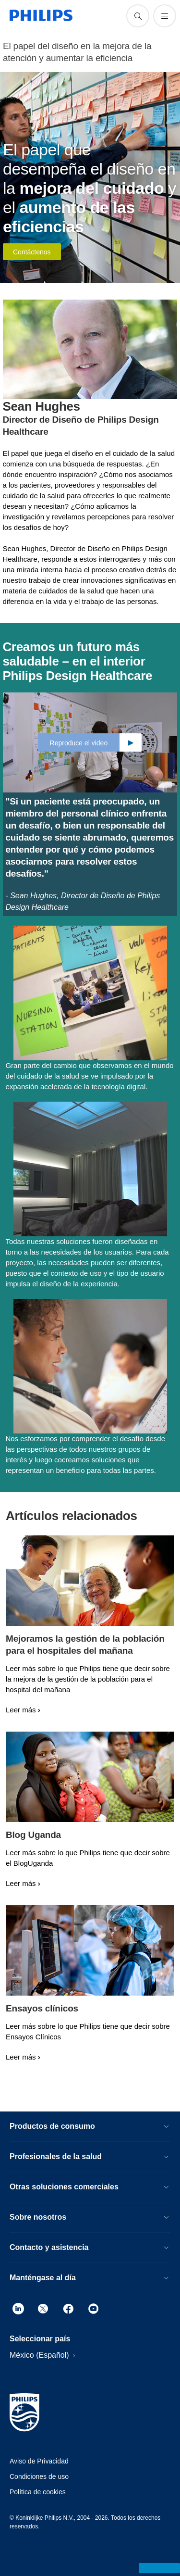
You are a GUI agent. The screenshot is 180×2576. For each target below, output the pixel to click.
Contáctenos (32, 252)
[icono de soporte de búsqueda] (137, 15)
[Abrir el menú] (164, 15)
